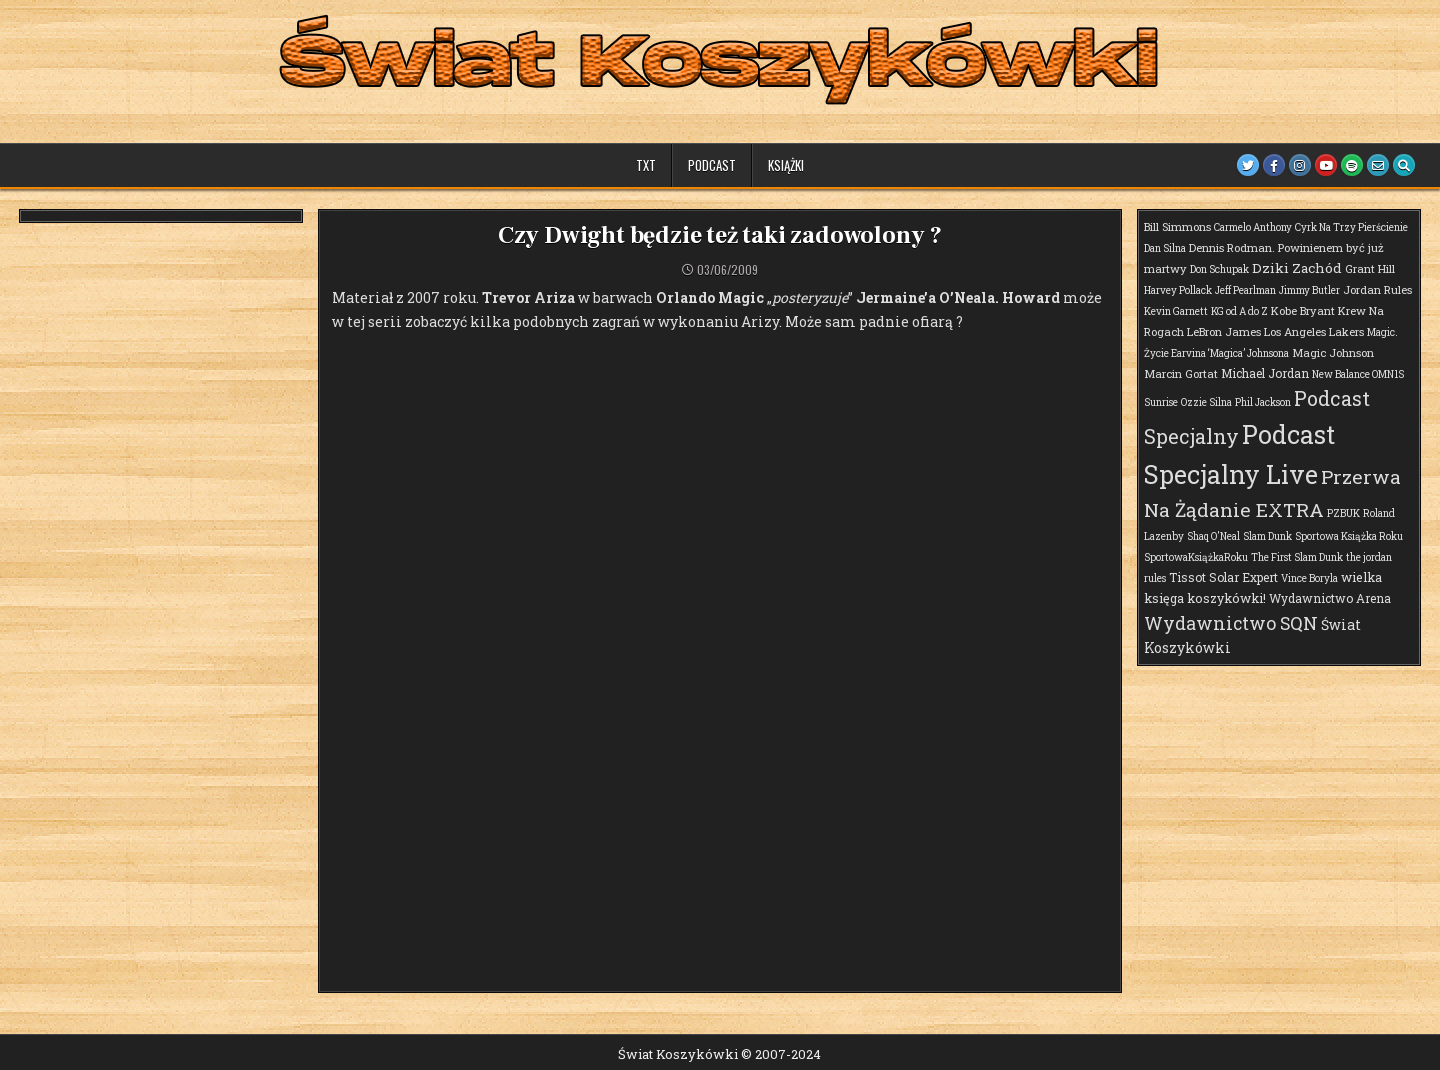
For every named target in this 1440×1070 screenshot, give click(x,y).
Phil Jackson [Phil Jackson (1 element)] (1263, 402)
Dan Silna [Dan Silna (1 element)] (1165, 248)
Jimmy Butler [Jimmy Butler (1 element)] (1309, 290)
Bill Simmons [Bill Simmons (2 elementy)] (1177, 226)
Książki (786, 165)
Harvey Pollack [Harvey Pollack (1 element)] (1178, 290)
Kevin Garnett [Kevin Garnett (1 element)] (1176, 311)
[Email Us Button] (1378, 165)
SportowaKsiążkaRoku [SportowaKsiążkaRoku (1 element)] (1196, 557)
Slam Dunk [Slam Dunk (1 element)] (1267, 536)
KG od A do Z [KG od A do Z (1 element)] (1239, 311)
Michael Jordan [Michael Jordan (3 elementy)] (1265, 373)
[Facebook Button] (1274, 165)
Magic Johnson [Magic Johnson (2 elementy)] (1333, 352)
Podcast (712, 165)
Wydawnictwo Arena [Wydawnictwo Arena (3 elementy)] (1330, 598)
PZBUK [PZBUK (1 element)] (1343, 513)
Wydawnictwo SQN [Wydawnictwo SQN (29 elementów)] (1231, 623)
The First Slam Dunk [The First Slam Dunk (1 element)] (1297, 557)
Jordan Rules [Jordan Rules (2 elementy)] (1377, 289)
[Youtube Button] (1326, 165)
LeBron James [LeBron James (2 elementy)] (1224, 331)
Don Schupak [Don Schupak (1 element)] (1219, 269)
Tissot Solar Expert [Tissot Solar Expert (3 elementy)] (1223, 577)
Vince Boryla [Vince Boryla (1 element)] (1309, 578)
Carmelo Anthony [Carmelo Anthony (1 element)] (1253, 227)
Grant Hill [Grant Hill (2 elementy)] (1370, 268)
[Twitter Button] (1248, 165)
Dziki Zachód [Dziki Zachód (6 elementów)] (1297, 268)
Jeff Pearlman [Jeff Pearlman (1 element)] (1245, 290)
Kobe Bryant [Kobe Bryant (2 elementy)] (1303, 310)
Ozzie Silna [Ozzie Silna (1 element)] (1206, 402)
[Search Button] (1404, 165)
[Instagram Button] (1300, 165)
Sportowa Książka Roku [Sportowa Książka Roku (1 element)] (1349, 536)
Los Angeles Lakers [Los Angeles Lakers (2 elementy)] (1314, 331)
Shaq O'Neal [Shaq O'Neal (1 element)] (1213, 536)
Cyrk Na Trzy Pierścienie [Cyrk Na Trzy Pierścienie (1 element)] (1351, 227)
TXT (646, 165)
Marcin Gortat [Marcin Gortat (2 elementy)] (1181, 373)
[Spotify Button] (1352, 165)
